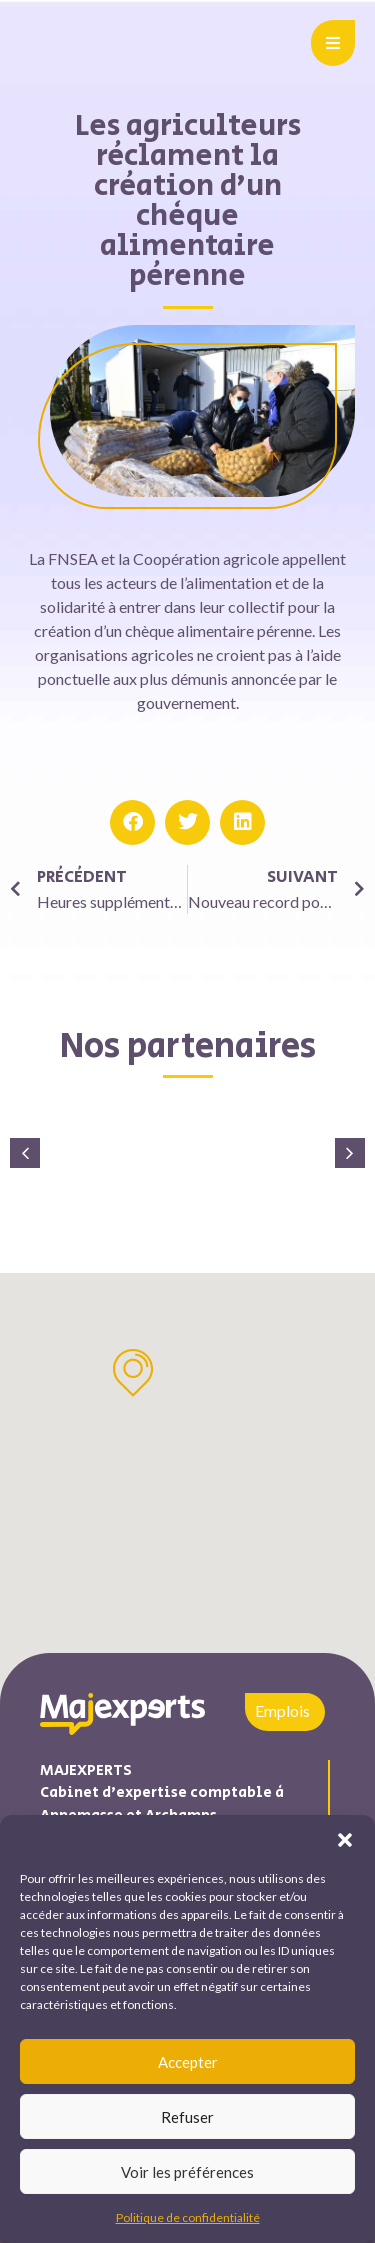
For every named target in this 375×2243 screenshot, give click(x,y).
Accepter (188, 2062)
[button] (345, 1840)
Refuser (187, 2117)
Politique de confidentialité (188, 2217)
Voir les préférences (187, 2172)
